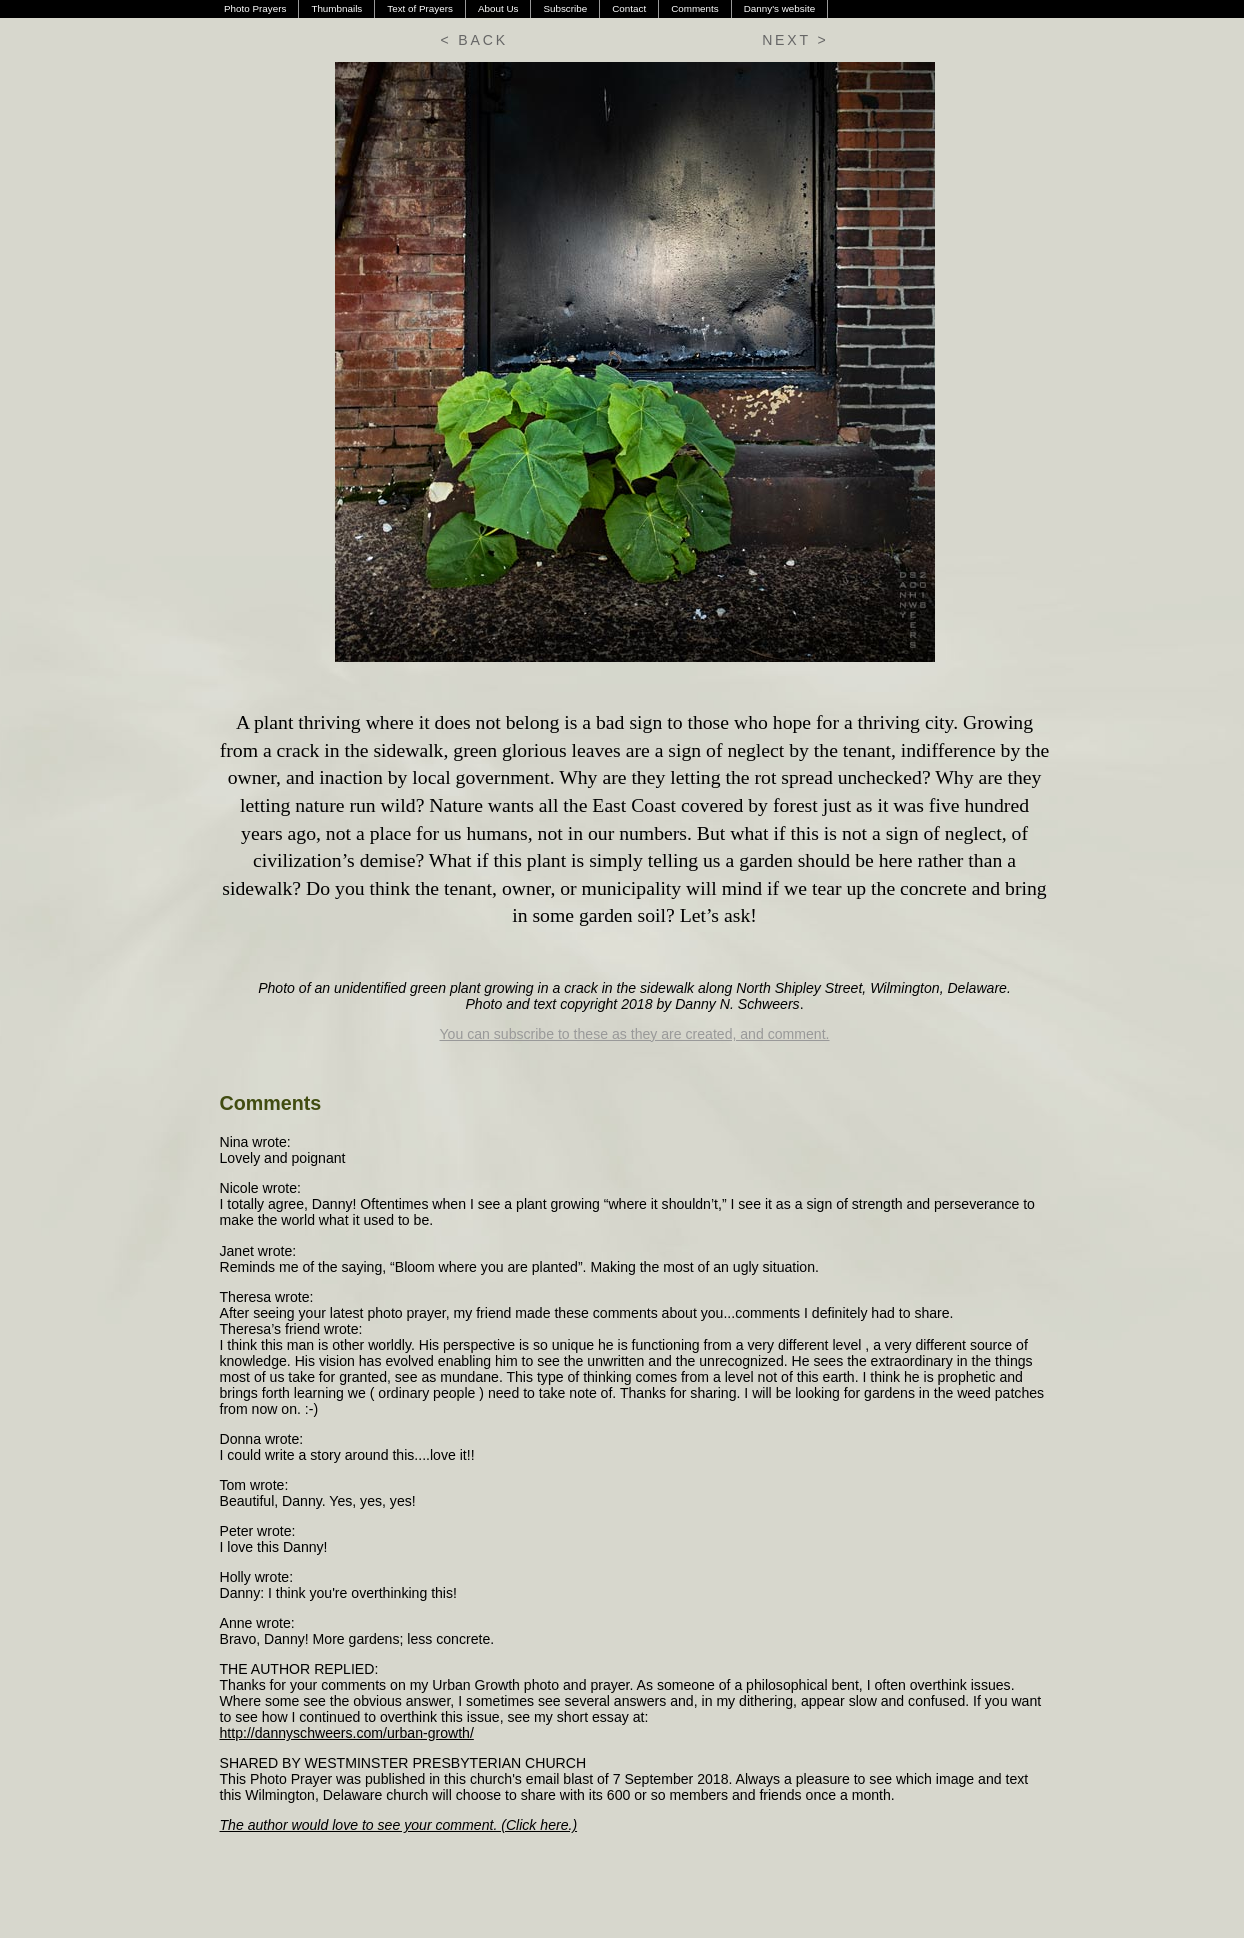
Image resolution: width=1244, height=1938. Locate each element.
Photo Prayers (255, 8)
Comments (695, 8)
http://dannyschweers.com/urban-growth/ (347, 1733)
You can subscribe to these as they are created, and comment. (635, 1034)
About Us (498, 8)
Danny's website (779, 8)
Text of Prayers (420, 8)
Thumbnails (336, 8)
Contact (629, 8)
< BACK (474, 40)
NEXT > (795, 40)
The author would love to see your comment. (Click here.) (399, 1825)
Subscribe (565, 8)
